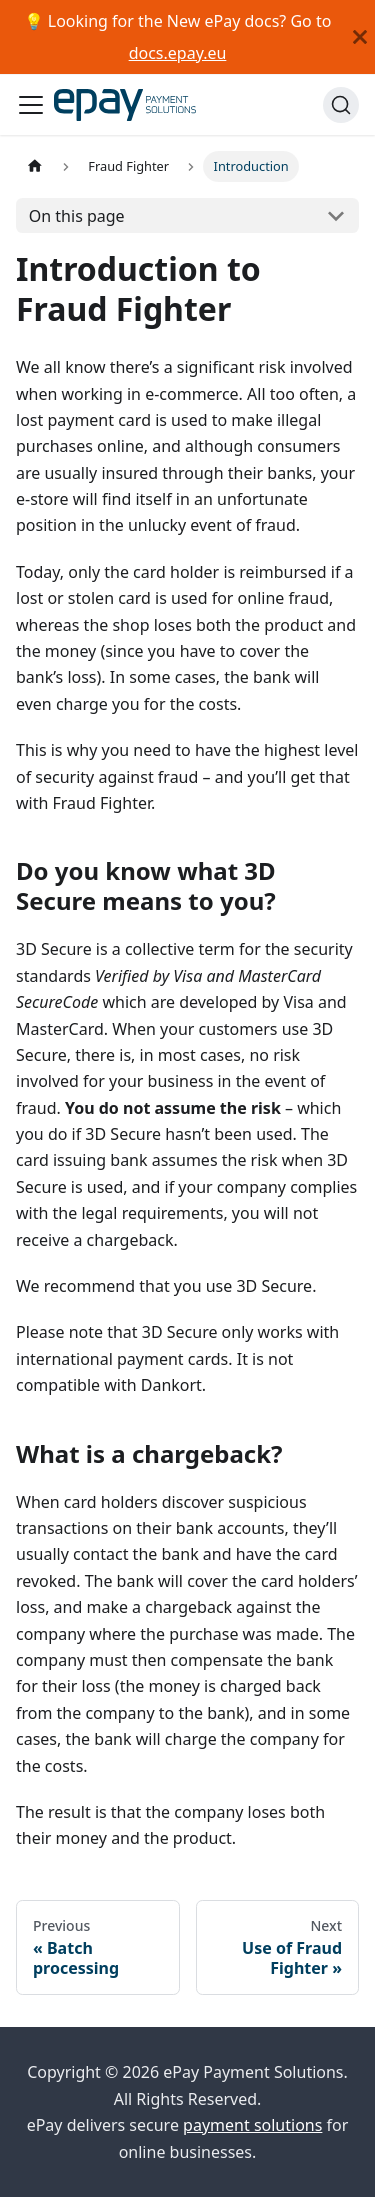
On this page (77, 216)
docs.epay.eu (178, 53)
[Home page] (35, 166)
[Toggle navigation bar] (31, 105)
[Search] (341, 105)
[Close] (360, 37)
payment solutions (252, 2125)
